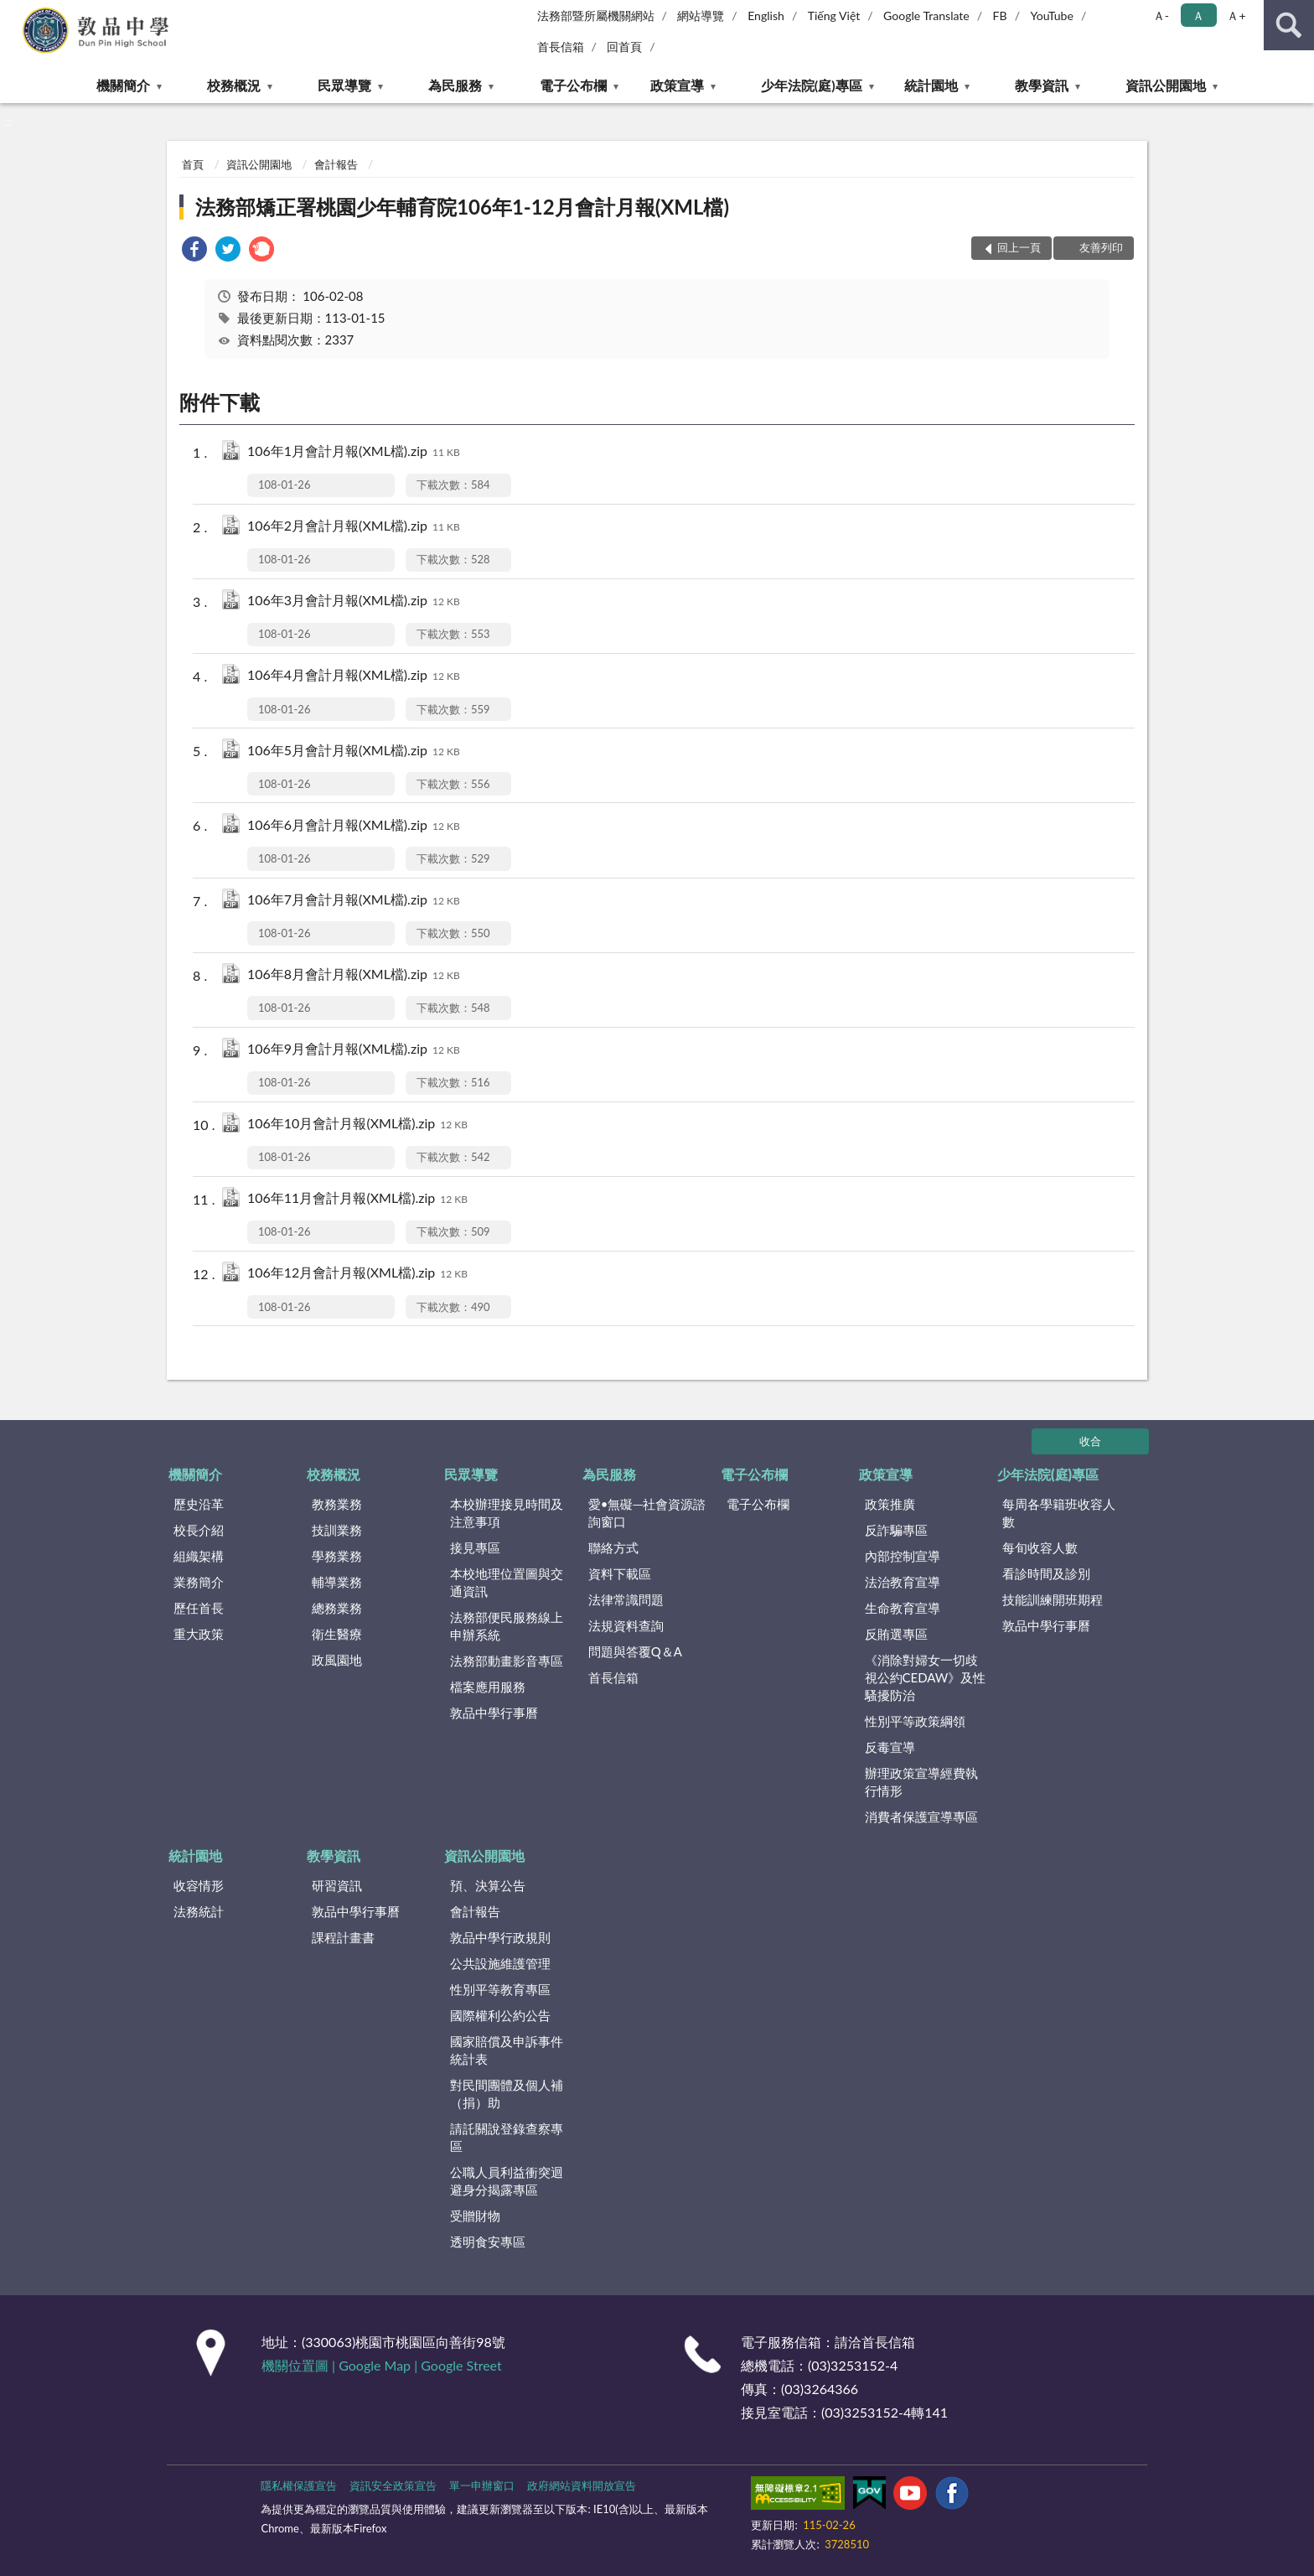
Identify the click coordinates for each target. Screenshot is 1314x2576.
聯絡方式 (613, 1547)
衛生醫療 (337, 1633)
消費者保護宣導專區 (921, 1816)
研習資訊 (337, 1885)
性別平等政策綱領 (915, 1721)
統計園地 (931, 85)
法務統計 (198, 1911)
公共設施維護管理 (500, 1963)
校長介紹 (198, 1529)
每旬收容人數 (1040, 1547)
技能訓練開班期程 (1052, 1599)
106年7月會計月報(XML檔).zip (353, 900)
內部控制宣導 (902, 1555)
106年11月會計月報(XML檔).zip (357, 1199)
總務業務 (337, 1607)
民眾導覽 (344, 85)
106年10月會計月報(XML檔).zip (357, 1124)
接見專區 (475, 1547)
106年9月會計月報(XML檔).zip (353, 1050)
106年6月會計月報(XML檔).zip (353, 826)
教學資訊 (1041, 85)
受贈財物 (475, 2215)
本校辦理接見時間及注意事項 (506, 1512)
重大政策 (198, 1633)
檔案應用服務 (487, 1686)
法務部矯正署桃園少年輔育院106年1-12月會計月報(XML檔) (462, 206)
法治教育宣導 (902, 1581)
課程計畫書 (343, 1937)
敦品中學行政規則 (500, 1937)
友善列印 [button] (1101, 247)
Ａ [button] (1198, 15)
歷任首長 (198, 1607)
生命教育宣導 (902, 1607)
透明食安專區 (487, 2241)
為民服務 (455, 85)
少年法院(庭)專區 (811, 85)
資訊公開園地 (1165, 85)
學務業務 (337, 1555)
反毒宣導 (890, 1746)
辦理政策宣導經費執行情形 (921, 1781)
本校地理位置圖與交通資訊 (506, 1582)
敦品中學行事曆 (494, 1712)
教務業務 (337, 1503)
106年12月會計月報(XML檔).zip (357, 1273)
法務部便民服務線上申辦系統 (506, 1625)
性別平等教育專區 (500, 1989)
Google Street (461, 2365)
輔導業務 (337, 1581)
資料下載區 (619, 1573)
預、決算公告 (487, 1885)
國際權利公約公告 (500, 2015)
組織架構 (198, 1555)
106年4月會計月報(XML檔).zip (353, 676)
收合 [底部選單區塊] (1090, 1441)
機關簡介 (123, 85)
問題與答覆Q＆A (635, 1651)
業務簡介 (198, 1581)
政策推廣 (890, 1503)
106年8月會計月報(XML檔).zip (353, 975)
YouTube (1051, 15)
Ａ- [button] (1161, 15)
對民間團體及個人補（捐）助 (506, 2093)
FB (1000, 15)
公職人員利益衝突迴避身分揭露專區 (506, 2180)
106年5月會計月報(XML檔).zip (353, 751)
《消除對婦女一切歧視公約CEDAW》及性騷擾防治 (925, 1677)
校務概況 (234, 85)
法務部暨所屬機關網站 (595, 15)
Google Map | (380, 2365)
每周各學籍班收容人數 (1058, 1512)
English (766, 15)
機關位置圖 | (300, 2365)
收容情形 (198, 1885)
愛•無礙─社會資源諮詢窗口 (647, 1512)
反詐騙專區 (896, 1529)
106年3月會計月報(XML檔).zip (353, 601)
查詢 (1289, 25)
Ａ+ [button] (1236, 15)
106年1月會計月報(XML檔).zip (353, 452)
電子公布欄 (573, 85)
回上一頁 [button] (1019, 247)
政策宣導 (677, 85)
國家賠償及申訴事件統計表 (506, 2050)
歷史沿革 (198, 1503)
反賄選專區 (896, 1633)
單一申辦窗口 (482, 2485)
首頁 (193, 164)
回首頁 (624, 46)
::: (13, 12)
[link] (194, 251)
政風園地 (337, 1659)
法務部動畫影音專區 (506, 1660)
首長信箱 (560, 46)
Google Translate (926, 15)
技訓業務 (337, 1529)
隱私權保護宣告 (299, 2485)
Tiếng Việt (834, 15)
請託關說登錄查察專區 (506, 2137)
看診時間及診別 (1046, 1573)
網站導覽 (700, 15)
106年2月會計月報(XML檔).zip (353, 526)
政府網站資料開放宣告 (581, 2485)
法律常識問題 (626, 1599)
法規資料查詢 (626, 1625)
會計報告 (336, 164)
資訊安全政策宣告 (393, 2485)
